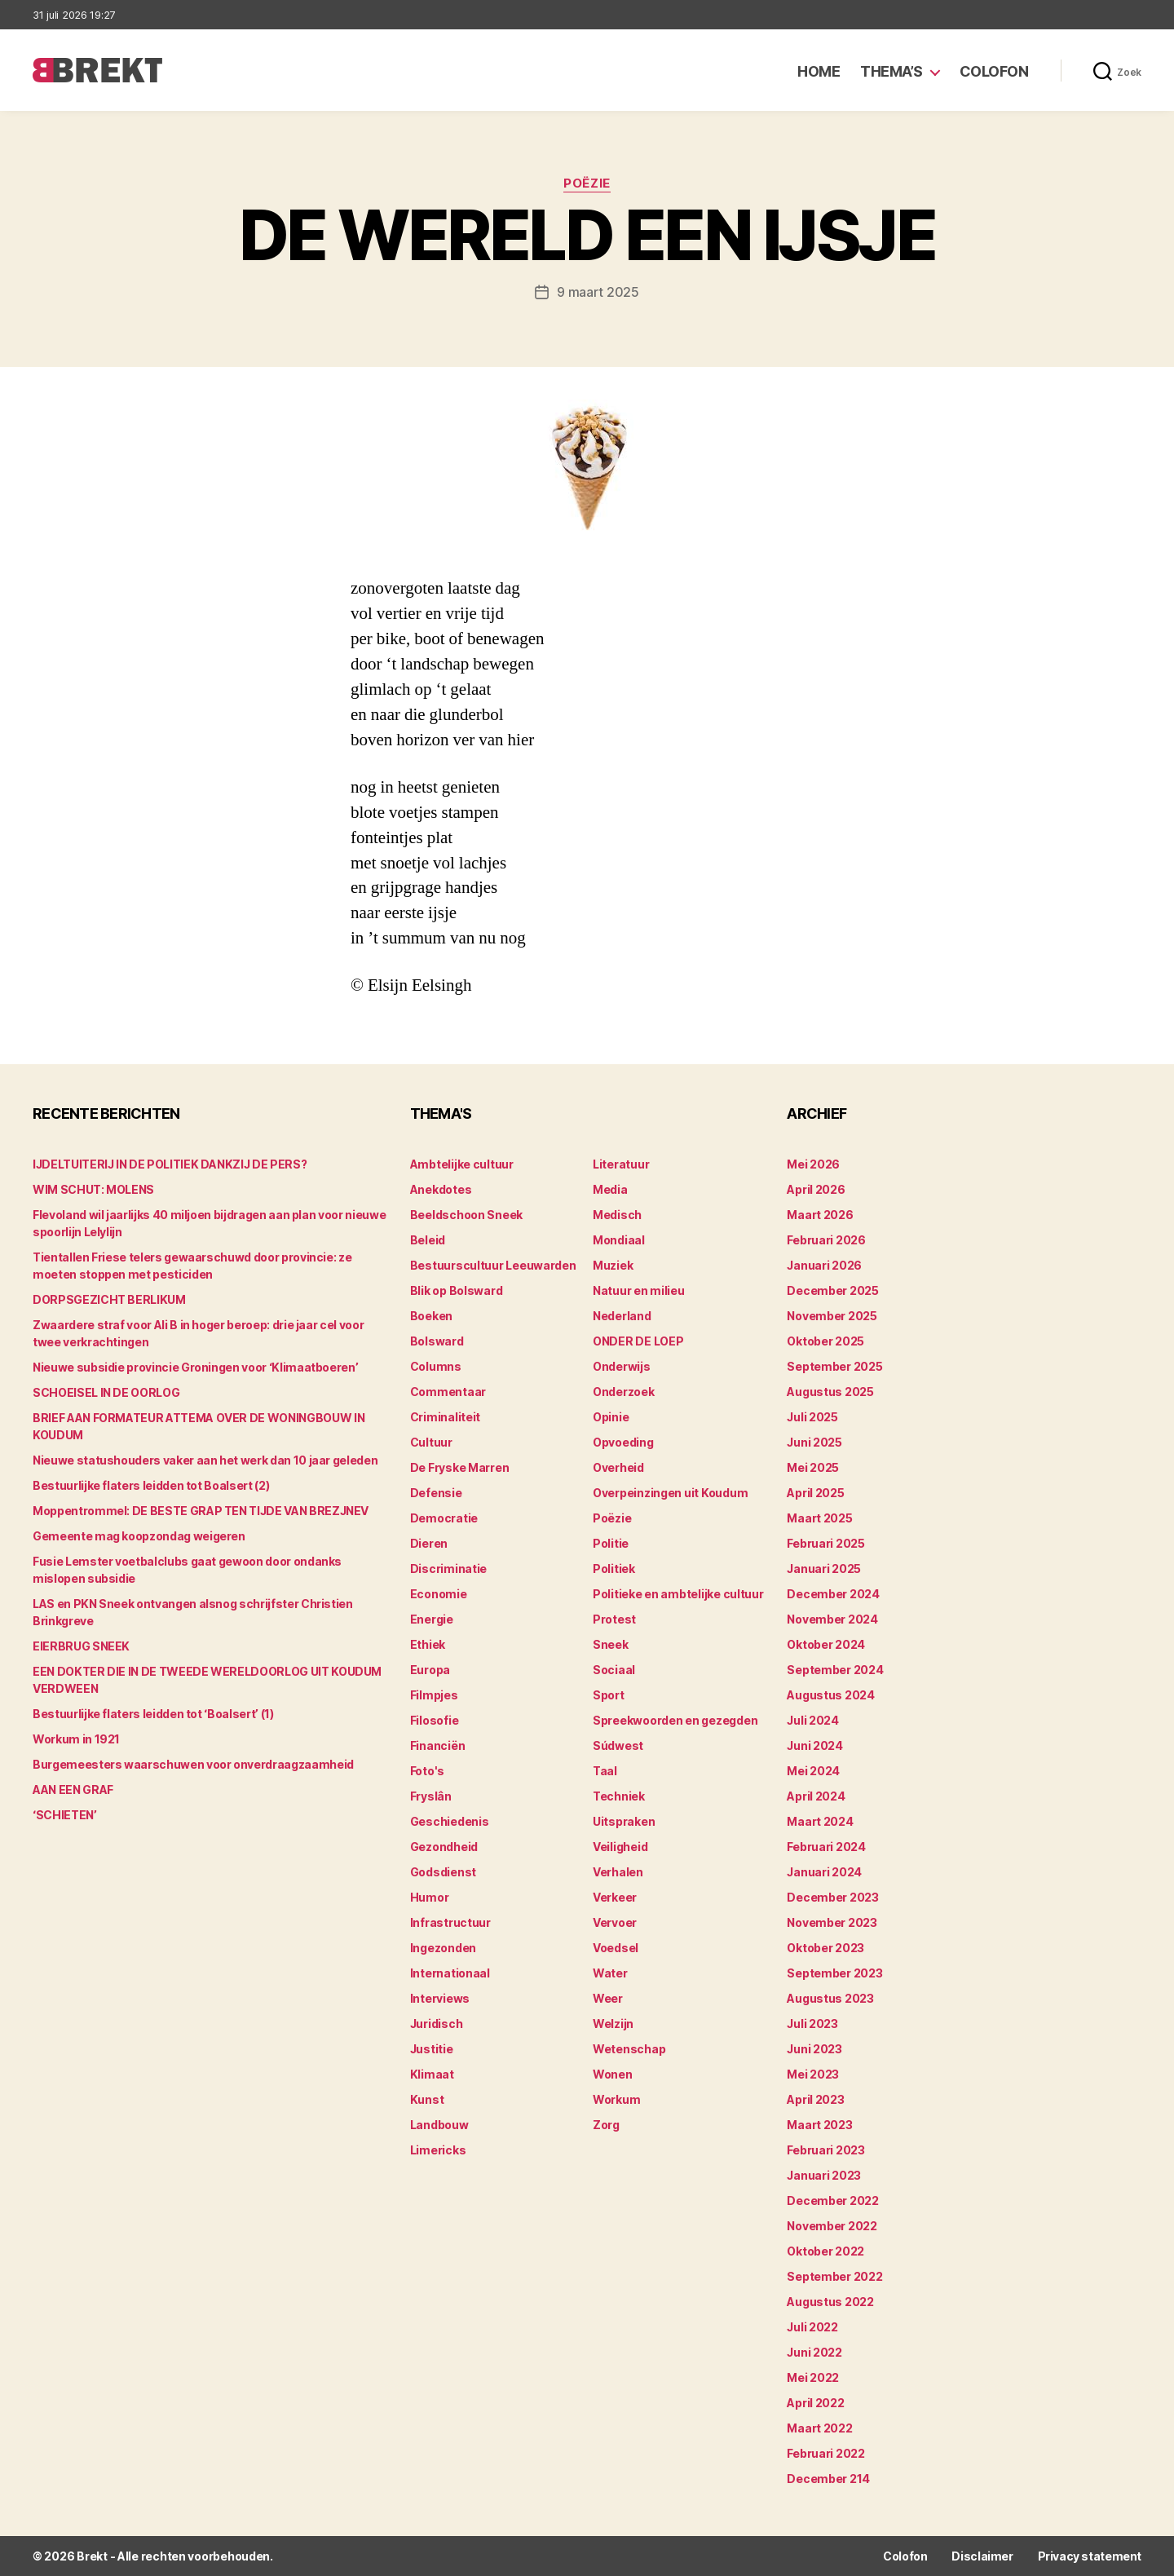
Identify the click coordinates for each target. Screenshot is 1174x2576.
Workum (616, 2099)
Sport (609, 1695)
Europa (430, 1670)
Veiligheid (620, 1847)
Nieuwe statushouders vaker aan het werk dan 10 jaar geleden (205, 1460)
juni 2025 (814, 1442)
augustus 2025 (830, 1391)
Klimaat (432, 2074)
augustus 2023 (830, 1998)
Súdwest (618, 1745)
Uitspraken (624, 1821)
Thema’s (891, 71)
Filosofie (434, 1720)
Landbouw (439, 2125)
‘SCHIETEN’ (65, 1815)
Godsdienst (443, 1872)
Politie (611, 1543)
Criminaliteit (445, 1417)
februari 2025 (826, 1543)
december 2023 (833, 1897)
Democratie (444, 1518)
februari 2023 (826, 2150)
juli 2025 (812, 1417)
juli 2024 (813, 1720)
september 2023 (834, 1973)
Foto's (427, 1771)
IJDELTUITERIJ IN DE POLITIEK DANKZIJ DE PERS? (170, 1164)
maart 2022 (819, 2428)
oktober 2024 (826, 1644)
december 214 (828, 2478)
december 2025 (833, 1290)
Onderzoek (624, 1391)
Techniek (619, 1796)
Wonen (613, 2074)
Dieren (429, 1543)
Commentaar (448, 1391)
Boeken (431, 1316)
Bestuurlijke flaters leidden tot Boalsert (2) (151, 1485)
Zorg (606, 2125)
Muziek (613, 1265)
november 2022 (832, 2226)
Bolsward (437, 1341)
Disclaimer (982, 2556)
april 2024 (816, 1796)
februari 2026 (826, 1240)
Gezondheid (444, 1847)
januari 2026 (824, 1265)
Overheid (618, 1467)
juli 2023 (812, 2023)
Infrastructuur (450, 1922)
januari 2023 (824, 2175)
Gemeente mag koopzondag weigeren (139, 1536)
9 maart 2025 (598, 292)
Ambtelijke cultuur (462, 1164)
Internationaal (450, 1973)
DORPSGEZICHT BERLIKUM (109, 1299)
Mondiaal (619, 1240)
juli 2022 (812, 2327)
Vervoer (615, 1922)
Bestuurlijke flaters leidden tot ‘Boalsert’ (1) (153, 1714)
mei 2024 (813, 1771)
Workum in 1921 (76, 1739)
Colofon (994, 71)
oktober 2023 (825, 1948)
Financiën (438, 1745)
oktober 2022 (825, 2251)
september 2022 (834, 2276)
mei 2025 (813, 1467)
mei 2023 (813, 2074)
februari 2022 (826, 2453)
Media (610, 1189)
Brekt (92, 2556)
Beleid (427, 1240)
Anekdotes (441, 1189)
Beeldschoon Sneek (466, 1215)
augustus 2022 (830, 2302)
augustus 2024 (831, 1695)
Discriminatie (449, 1568)
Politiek (614, 1568)
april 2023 (815, 2099)
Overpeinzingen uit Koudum (670, 1493)
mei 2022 (813, 2377)
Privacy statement (1089, 2556)
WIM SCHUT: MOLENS (93, 1189)
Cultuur (431, 1442)
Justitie (431, 2049)
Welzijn (613, 2023)
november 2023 (832, 1922)
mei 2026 (813, 1164)
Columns (435, 1366)
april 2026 (816, 1189)
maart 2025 (819, 1518)
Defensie (436, 1493)
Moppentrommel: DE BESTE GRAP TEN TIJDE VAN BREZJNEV (201, 1511)
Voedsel (615, 1948)
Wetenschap (629, 2049)
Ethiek (427, 1644)
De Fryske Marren (460, 1467)
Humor (429, 1897)
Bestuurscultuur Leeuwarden (493, 1265)
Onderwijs (622, 1366)
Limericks (438, 2150)
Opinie (611, 1417)
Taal (605, 1771)
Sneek (611, 1644)
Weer (608, 1998)
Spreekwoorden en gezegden (675, 1720)
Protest (614, 1619)
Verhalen (618, 1872)
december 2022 (833, 2200)
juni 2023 (814, 2049)
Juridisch (436, 2023)
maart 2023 (819, 2125)
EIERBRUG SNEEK (81, 1646)
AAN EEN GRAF (73, 1789)
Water (610, 1973)
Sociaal (614, 1670)
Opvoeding (623, 1442)
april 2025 (815, 1493)
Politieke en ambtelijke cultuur (678, 1594)
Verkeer (615, 1897)
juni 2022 (814, 2352)
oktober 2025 (825, 1341)
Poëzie (586, 183)
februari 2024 (826, 1847)
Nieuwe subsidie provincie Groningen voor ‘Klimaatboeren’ (195, 1367)
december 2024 (833, 1594)
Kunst (427, 2099)
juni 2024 (815, 1745)
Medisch (617, 1215)
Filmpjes (434, 1695)
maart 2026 (820, 1215)
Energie (431, 1619)
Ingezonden (443, 1948)
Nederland (622, 1316)
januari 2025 (824, 1568)
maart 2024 (820, 1821)
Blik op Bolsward (456, 1290)
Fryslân (431, 1796)
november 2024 (832, 1619)
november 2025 (832, 1316)
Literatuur (621, 1164)
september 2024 (835, 1670)
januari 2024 (824, 1872)
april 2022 (815, 2403)
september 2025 (834, 1366)
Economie (438, 1594)
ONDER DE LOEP (638, 1341)
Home (818, 71)
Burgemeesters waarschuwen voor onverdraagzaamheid (193, 1764)
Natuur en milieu (639, 1290)
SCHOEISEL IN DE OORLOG (106, 1392)
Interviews (440, 1998)
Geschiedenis (449, 1821)
